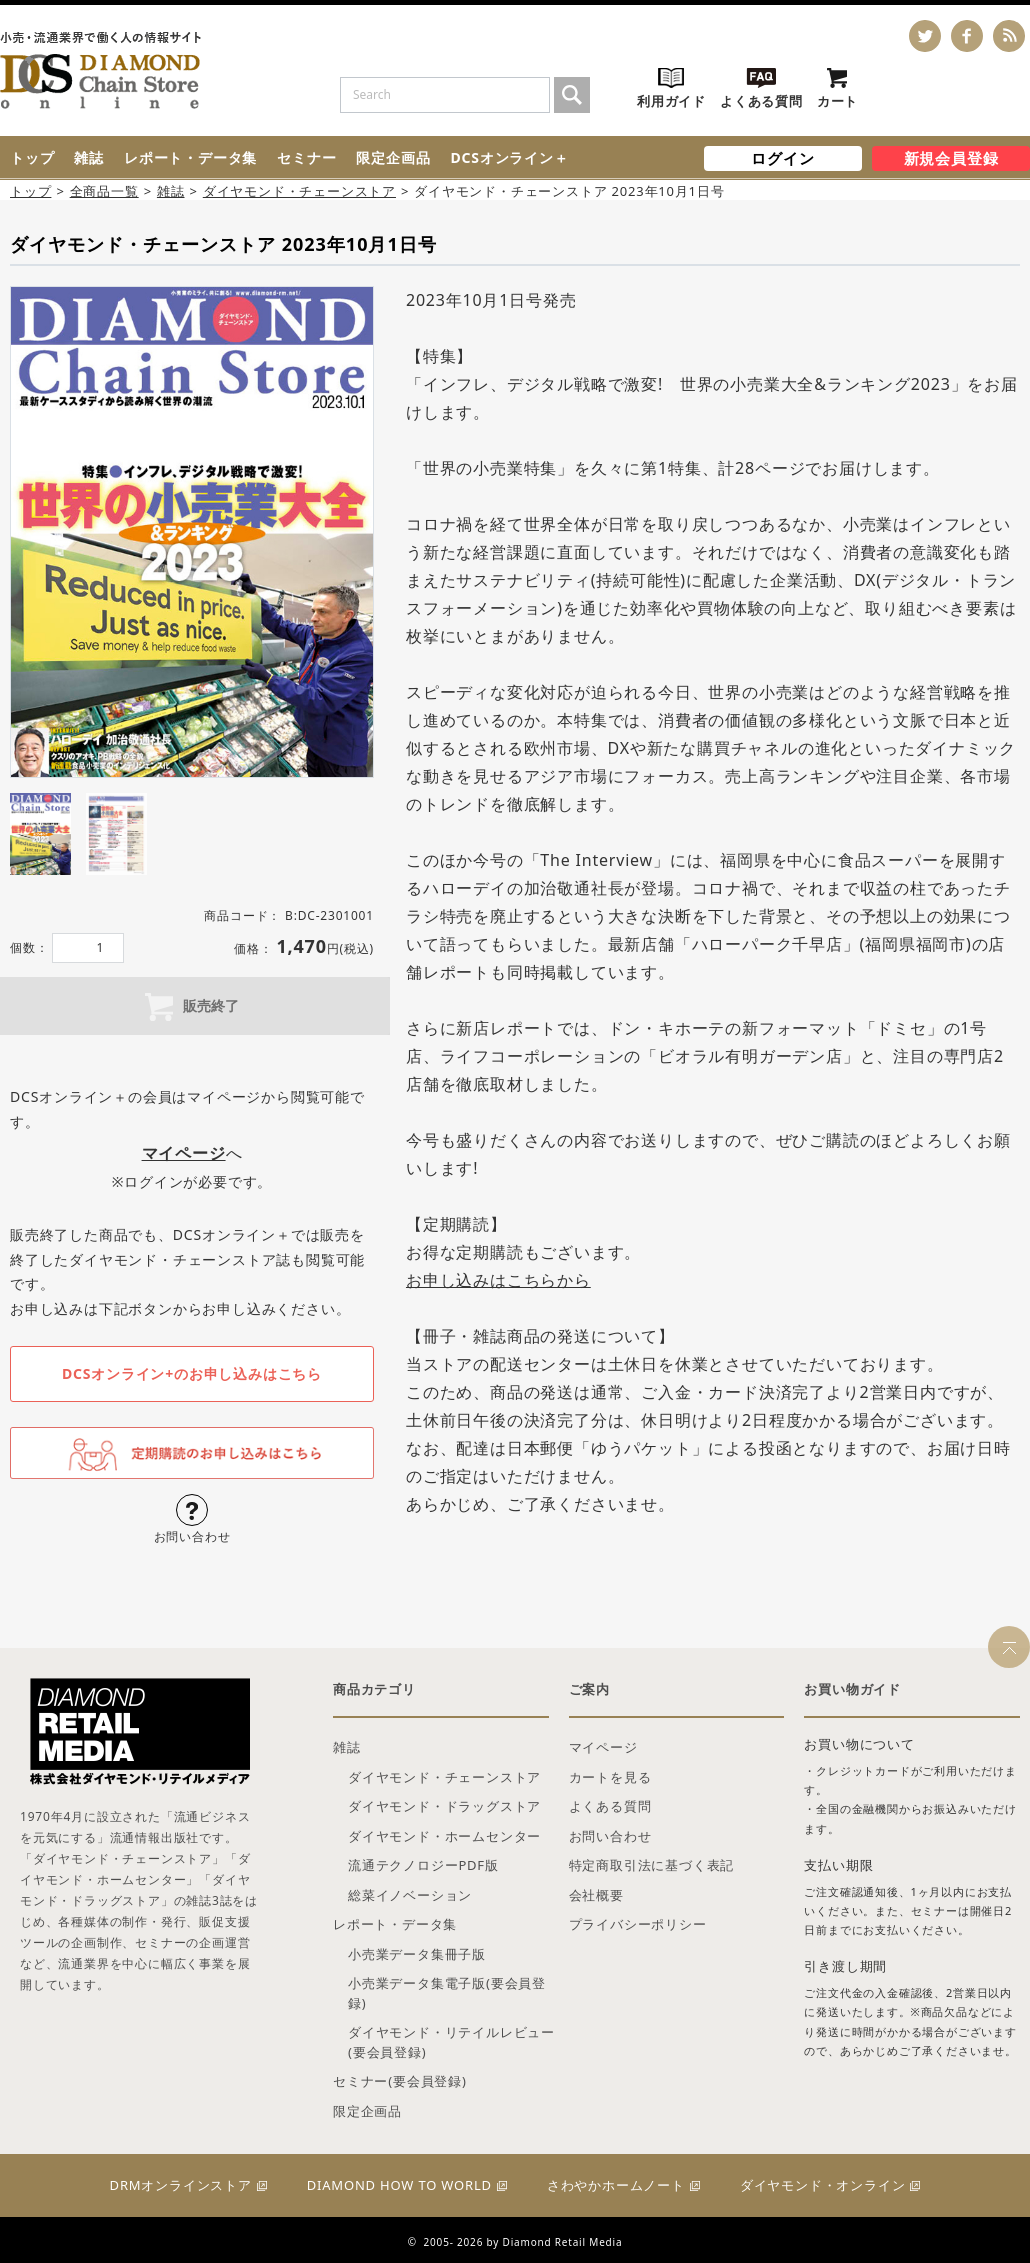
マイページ (603, 1747)
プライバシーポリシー (638, 1924)
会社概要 (596, 1895)
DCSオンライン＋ (509, 157)
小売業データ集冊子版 (417, 1954)
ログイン (782, 158)
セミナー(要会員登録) (400, 2081)
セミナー (306, 157)
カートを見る (610, 1777)
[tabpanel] (192, 532)
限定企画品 (393, 157)
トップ (32, 157)
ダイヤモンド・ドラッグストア (444, 1806)
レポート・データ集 (190, 157)
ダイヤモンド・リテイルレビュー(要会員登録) (451, 2042)
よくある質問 (610, 1806)
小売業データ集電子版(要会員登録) (447, 1993)
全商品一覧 (104, 191)
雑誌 (89, 157)
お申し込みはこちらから (498, 1280)
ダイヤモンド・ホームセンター (444, 1836)
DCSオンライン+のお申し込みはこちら (192, 1373)
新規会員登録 (951, 158)
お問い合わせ (610, 1836)
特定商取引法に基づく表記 (652, 1865)
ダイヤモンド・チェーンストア (299, 191)
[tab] (40, 834)
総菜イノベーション (410, 1895)
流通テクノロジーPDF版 (423, 1865)
